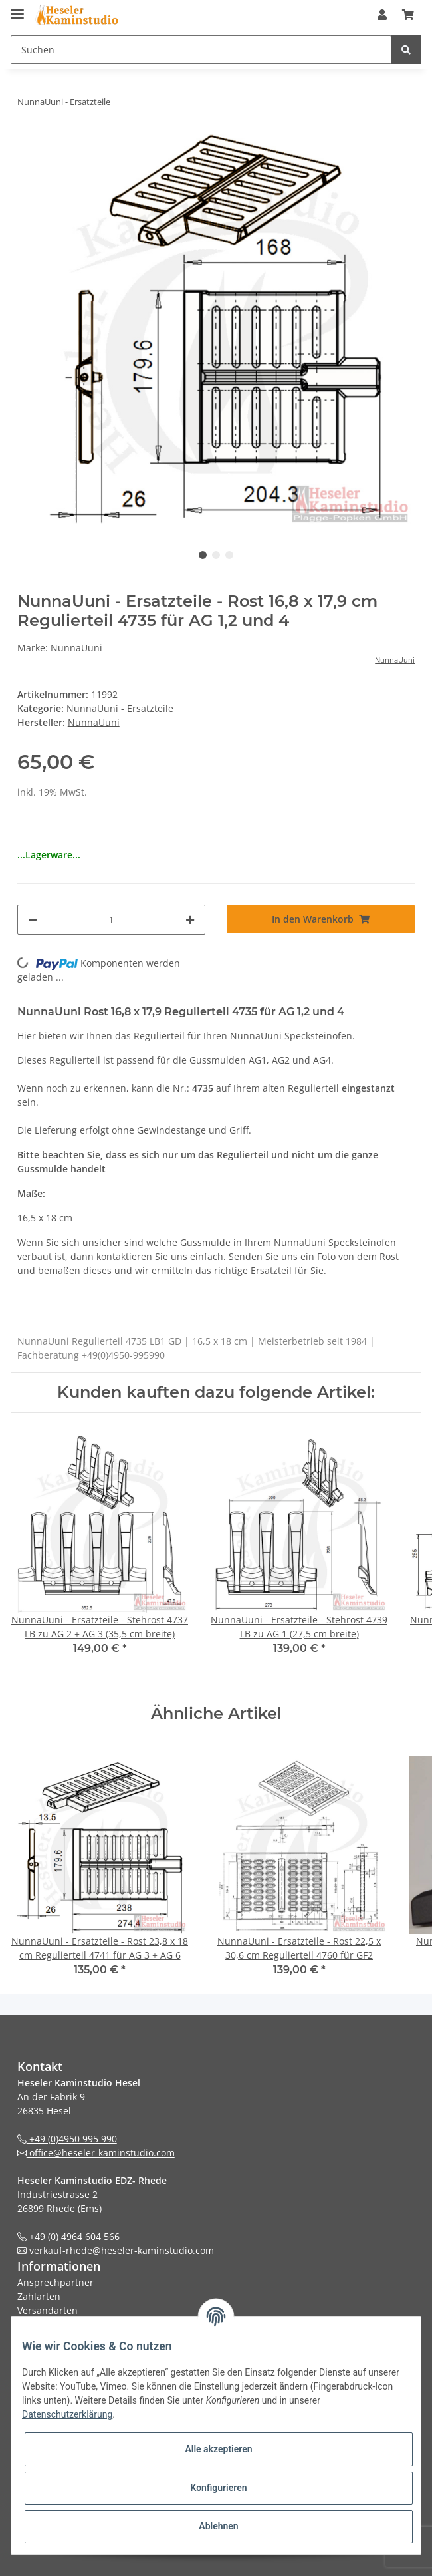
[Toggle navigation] (17, 8)
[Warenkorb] (408, 14)
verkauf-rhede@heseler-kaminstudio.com (115, 2250)
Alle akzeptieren (218, 2449)
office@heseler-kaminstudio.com (96, 2152)
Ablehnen (218, 2526)
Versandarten (47, 2310)
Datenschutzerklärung (67, 2414)
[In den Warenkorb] (321, 919)
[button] (382, 14)
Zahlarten (38, 2296)
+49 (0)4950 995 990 (67, 2138)
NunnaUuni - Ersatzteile (119, 708)
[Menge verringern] (32, 919)
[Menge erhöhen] (190, 919)
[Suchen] (201, 49)
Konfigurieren (218, 2487)
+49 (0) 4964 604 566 (68, 2236)
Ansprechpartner (55, 2282)
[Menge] (111, 919)
